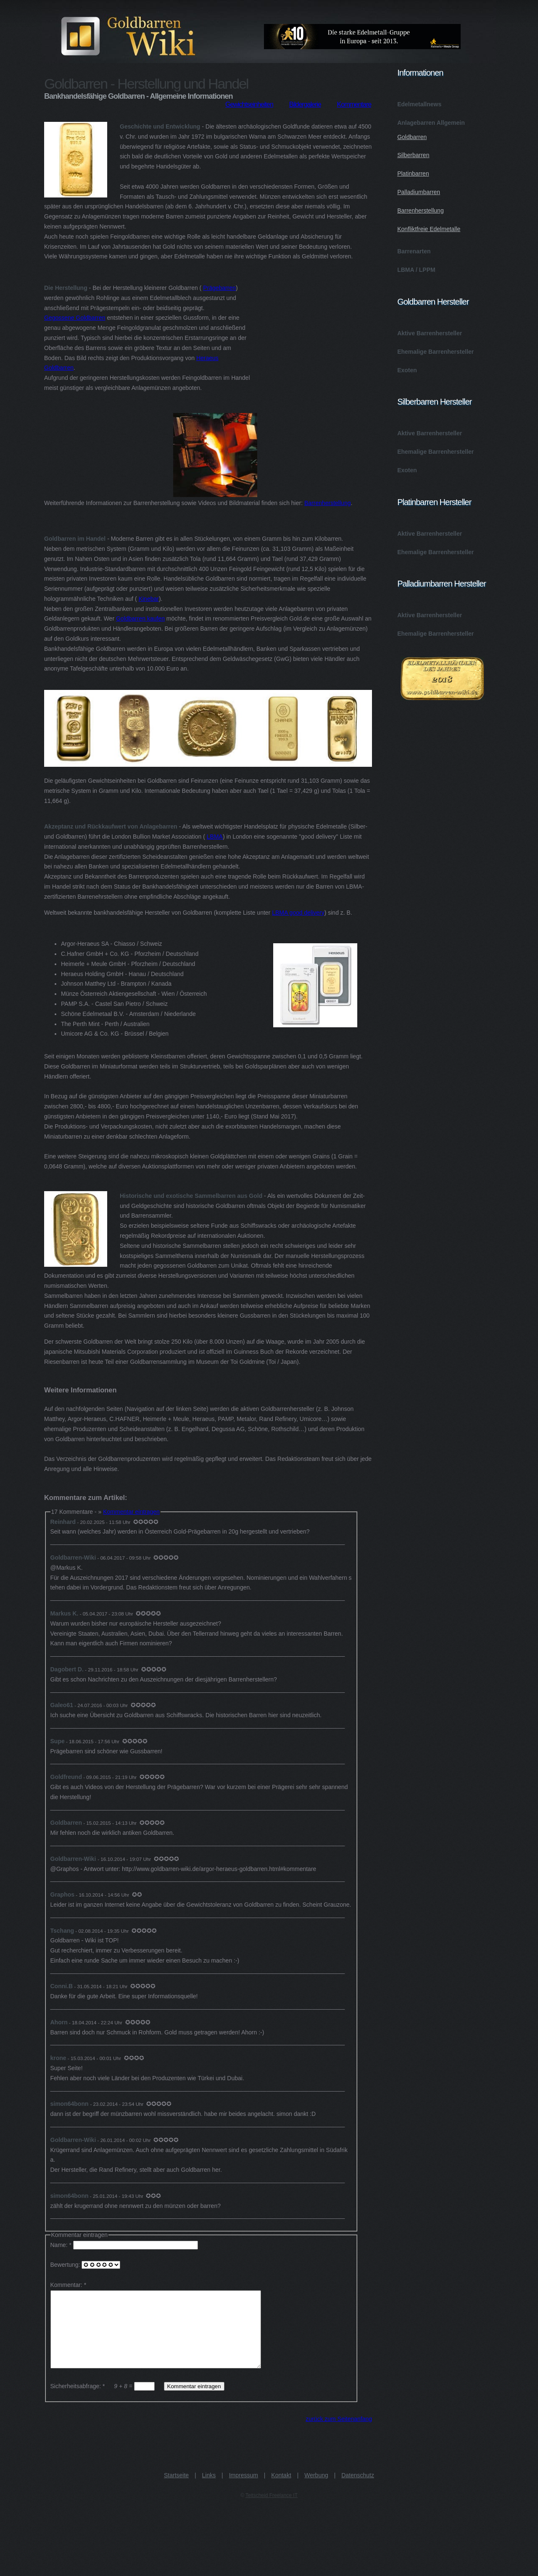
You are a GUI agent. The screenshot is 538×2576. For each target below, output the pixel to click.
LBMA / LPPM (416, 269)
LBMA (215, 836)
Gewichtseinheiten (249, 104)
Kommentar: (66, 2284)
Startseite (176, 2490)
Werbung (316, 2490)
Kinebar (149, 598)
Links (209, 2490)
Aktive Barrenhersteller (429, 333)
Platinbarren (413, 173)
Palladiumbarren (418, 192)
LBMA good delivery (298, 912)
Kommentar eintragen (131, 1511)
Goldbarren (412, 137)
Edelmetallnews (419, 104)
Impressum (243, 2490)
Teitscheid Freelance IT (271, 2510)
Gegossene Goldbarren (74, 317)
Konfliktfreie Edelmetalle (428, 229)
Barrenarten (413, 251)
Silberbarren (413, 155)
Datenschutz (357, 2490)
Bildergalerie (305, 104)
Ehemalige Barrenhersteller (435, 351)
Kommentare (354, 104)
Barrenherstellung (327, 503)
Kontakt (281, 2490)
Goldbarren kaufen (140, 618)
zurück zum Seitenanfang (339, 2434)
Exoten (407, 370)
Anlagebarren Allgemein (442, 179)
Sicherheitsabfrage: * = (103, 2401)
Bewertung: (85, 2264)
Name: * (125, 2245)
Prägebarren (219, 287)
